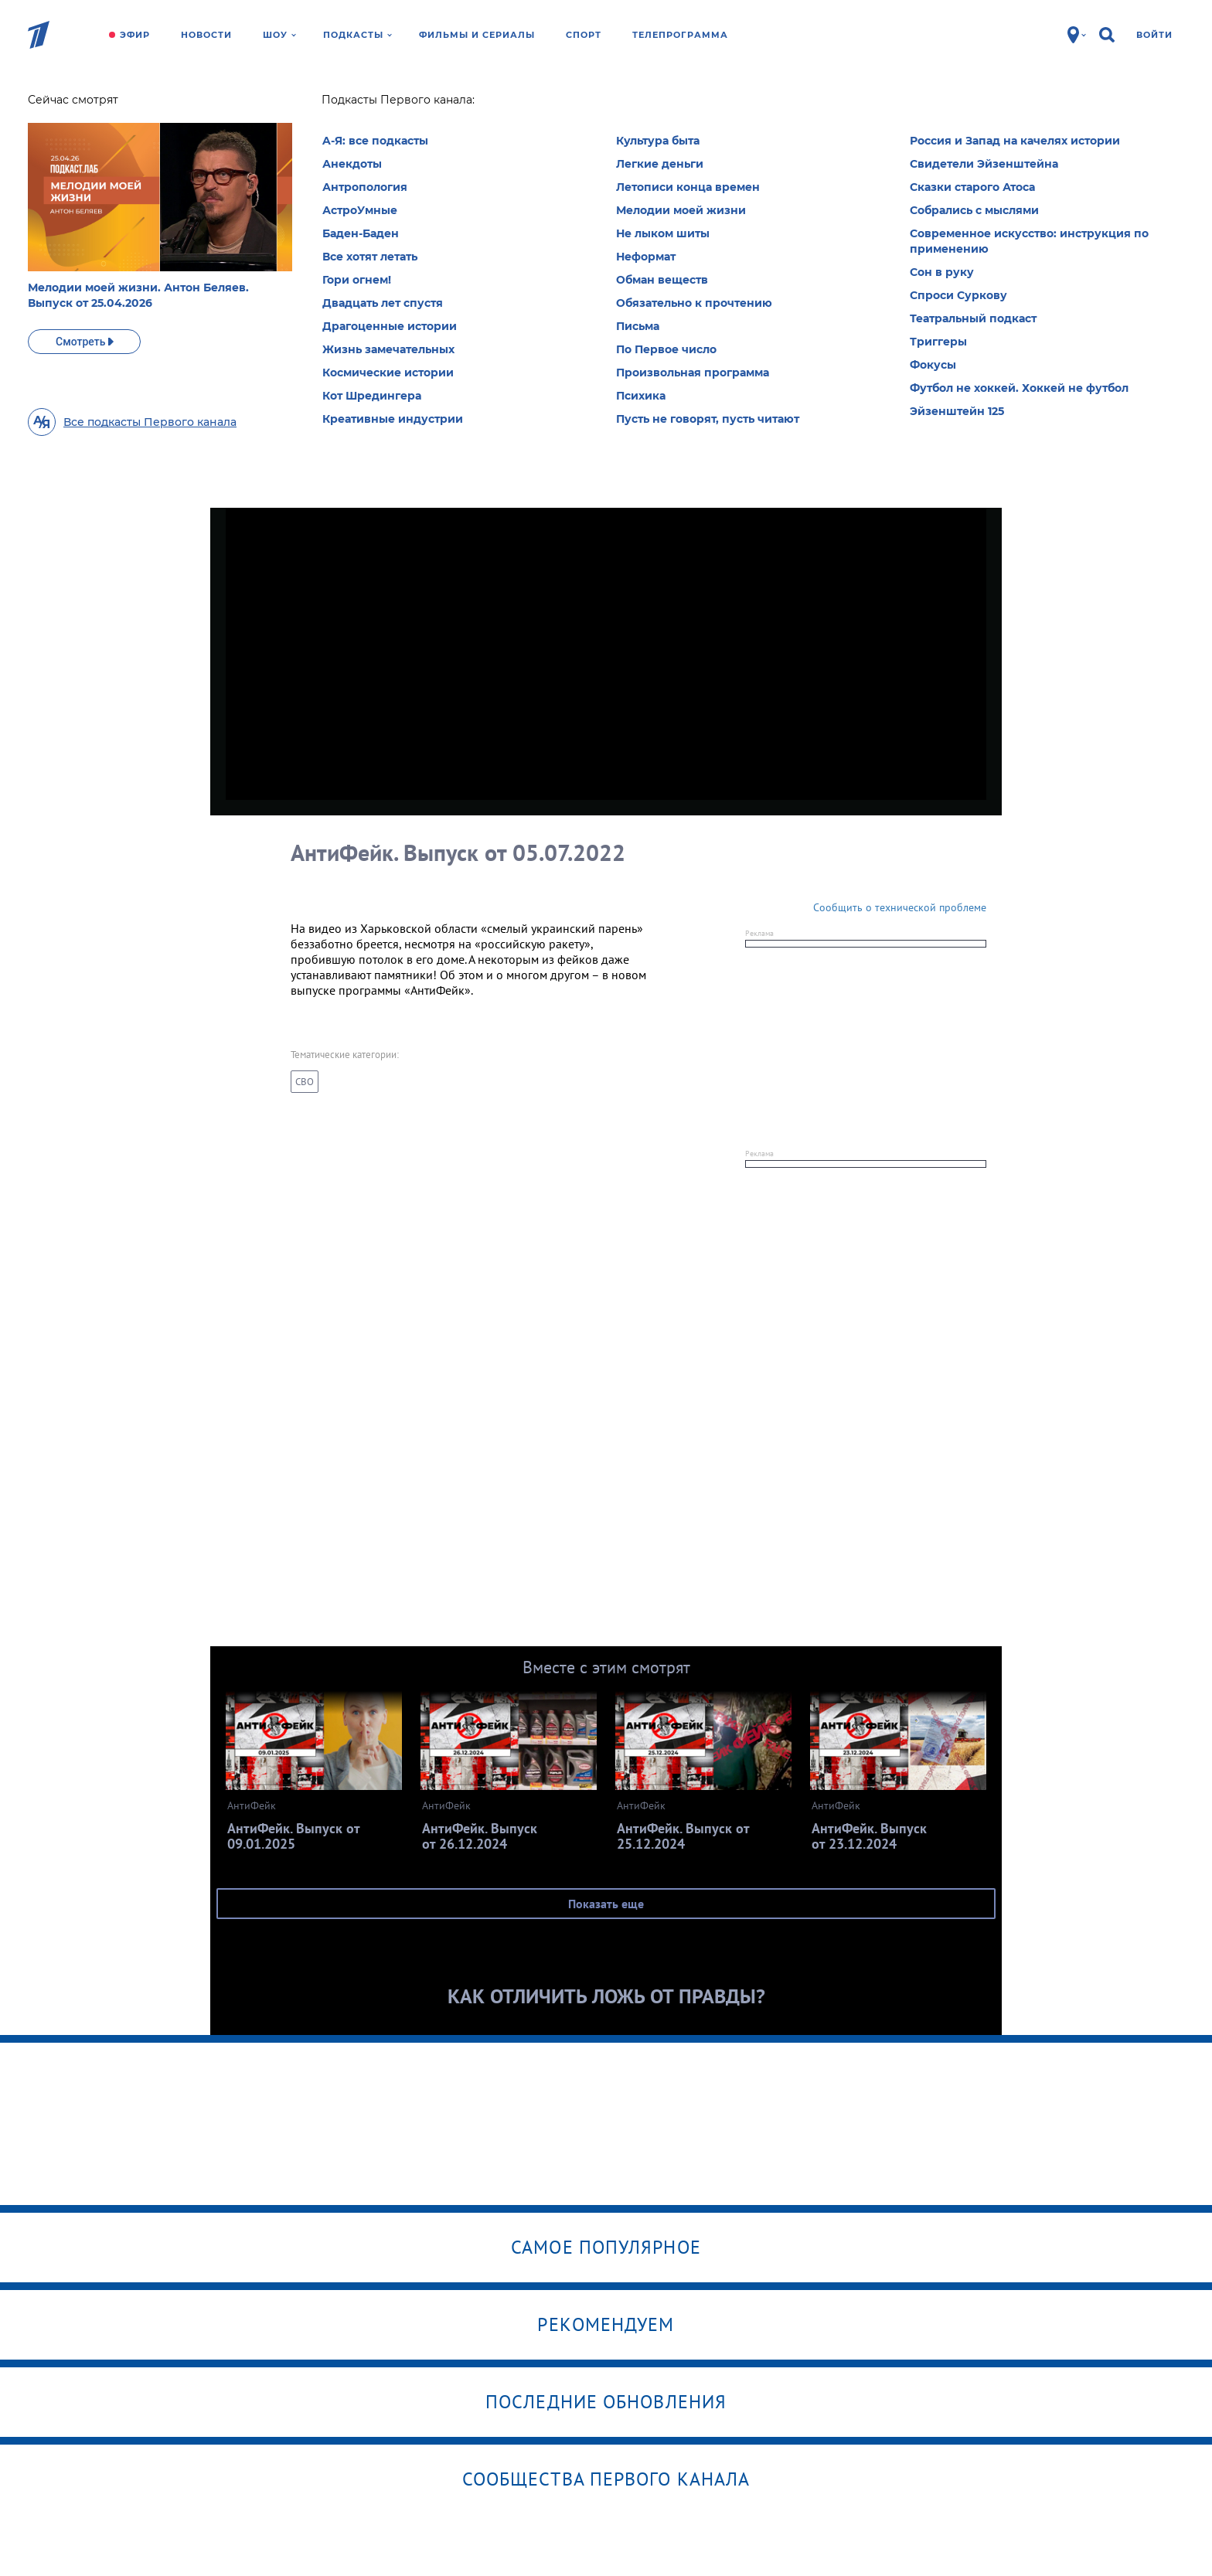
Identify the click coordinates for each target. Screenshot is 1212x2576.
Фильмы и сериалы (477, 34)
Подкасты (357, 34)
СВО (304, 1081)
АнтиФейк (291, 104)
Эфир (135, 34)
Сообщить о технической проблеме (899, 907)
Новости (206, 34)
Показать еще (606, 1903)
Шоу (279, 34)
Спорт (583, 34)
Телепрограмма (680, 34)
